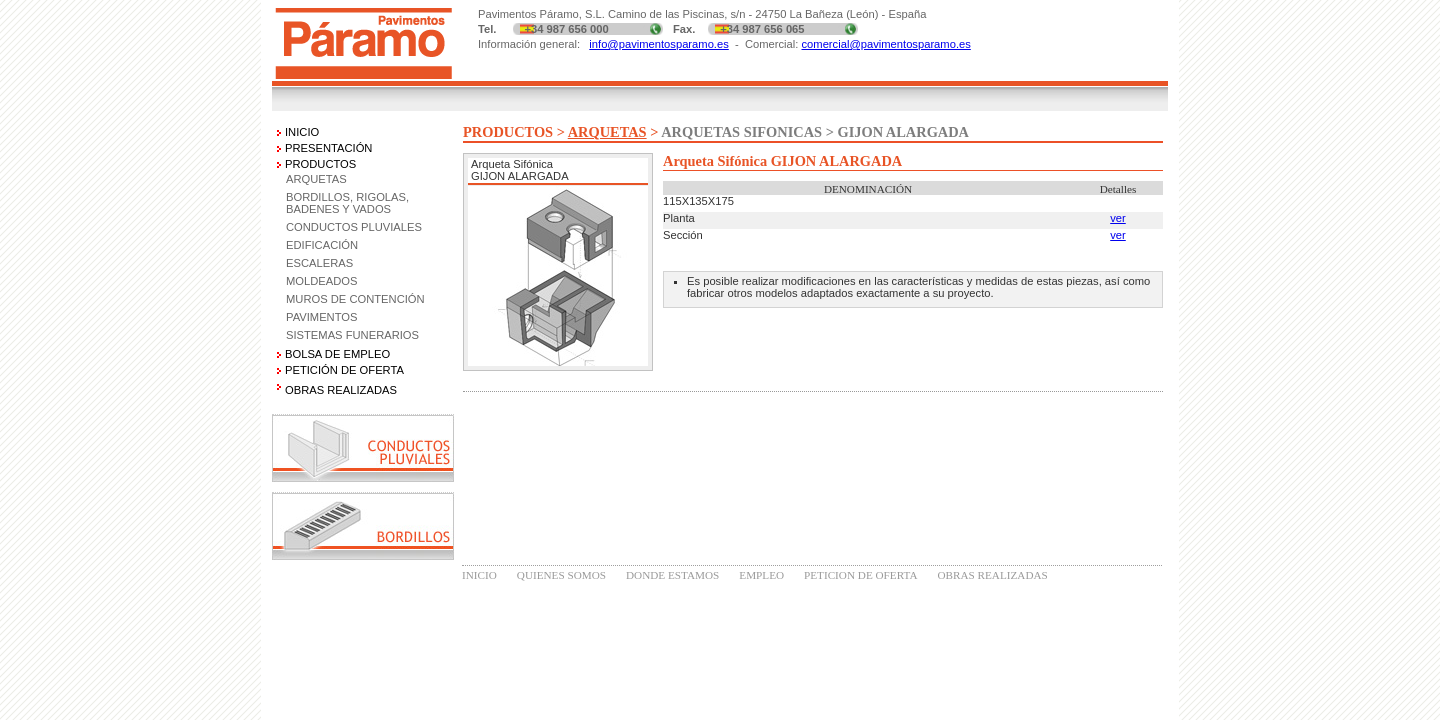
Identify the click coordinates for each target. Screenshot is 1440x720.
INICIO (302, 132)
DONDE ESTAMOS (672, 575)
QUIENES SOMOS (561, 575)
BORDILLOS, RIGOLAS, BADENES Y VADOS (347, 203)
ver (1118, 218)
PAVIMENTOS (322, 317)
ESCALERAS (319, 263)
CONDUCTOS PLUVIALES (354, 227)
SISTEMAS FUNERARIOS (352, 335)
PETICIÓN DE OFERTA (344, 370)
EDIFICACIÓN (322, 245)
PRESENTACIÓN (328, 148)
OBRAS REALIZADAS (992, 575)
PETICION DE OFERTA (860, 575)
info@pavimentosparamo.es (658, 44)
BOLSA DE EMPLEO (337, 354)
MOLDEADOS (322, 281)
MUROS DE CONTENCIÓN (355, 299)
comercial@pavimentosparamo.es (886, 44)
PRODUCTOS (320, 164)
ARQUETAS (316, 179)
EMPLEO (761, 575)
